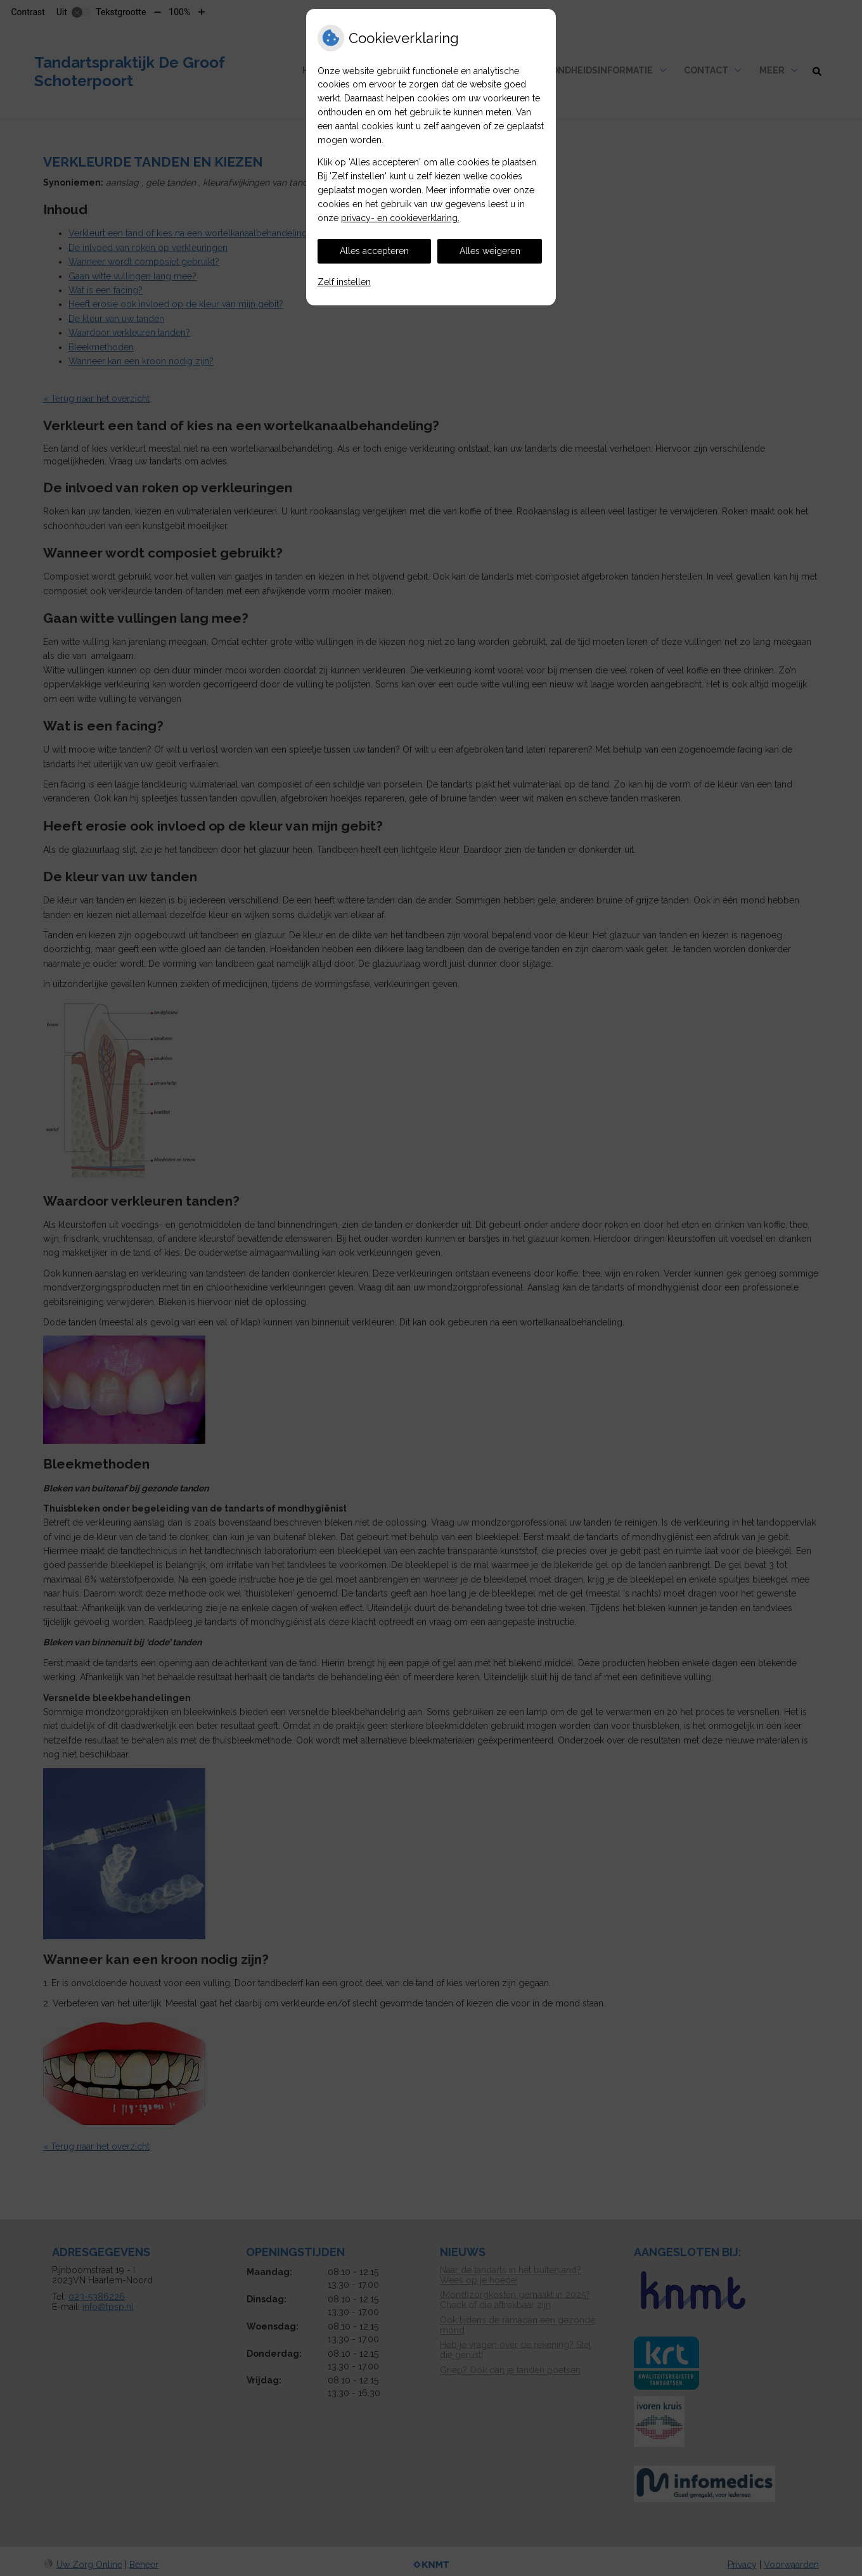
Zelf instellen (344, 282)
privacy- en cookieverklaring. (400, 218)
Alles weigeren (490, 251)
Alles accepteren (374, 251)
